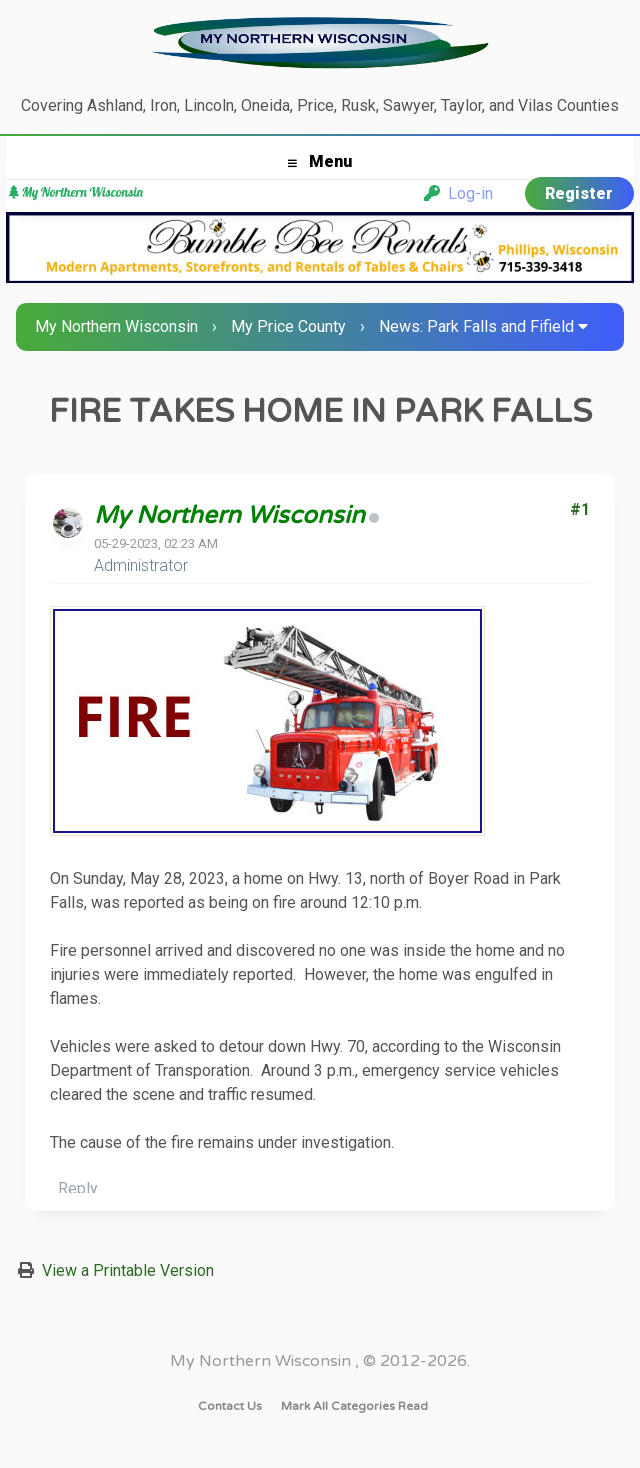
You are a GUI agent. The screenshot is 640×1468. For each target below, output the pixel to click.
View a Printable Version (128, 1270)
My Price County (288, 326)
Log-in (458, 193)
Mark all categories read (354, 1406)
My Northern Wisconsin (116, 326)
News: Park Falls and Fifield (476, 326)
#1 (580, 509)
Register (579, 193)
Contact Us (230, 1406)
